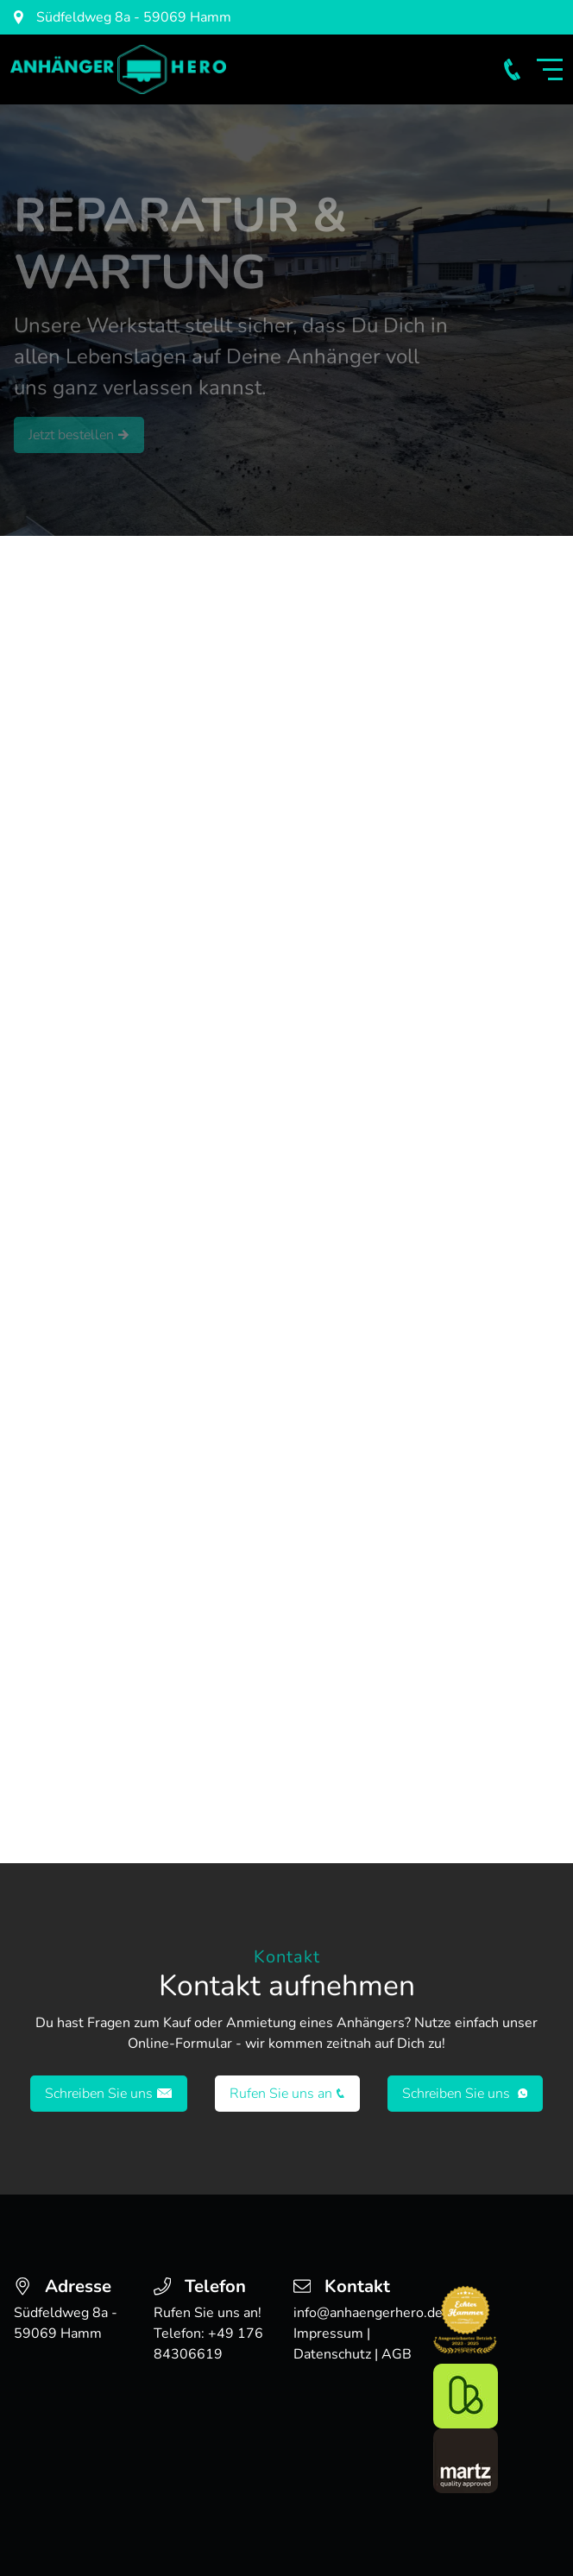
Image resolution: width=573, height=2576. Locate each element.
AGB (396, 2354)
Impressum (328, 2333)
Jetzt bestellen (78, 434)
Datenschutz (332, 2354)
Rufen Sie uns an (287, 2093)
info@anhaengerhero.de (368, 2312)
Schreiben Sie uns (109, 2093)
